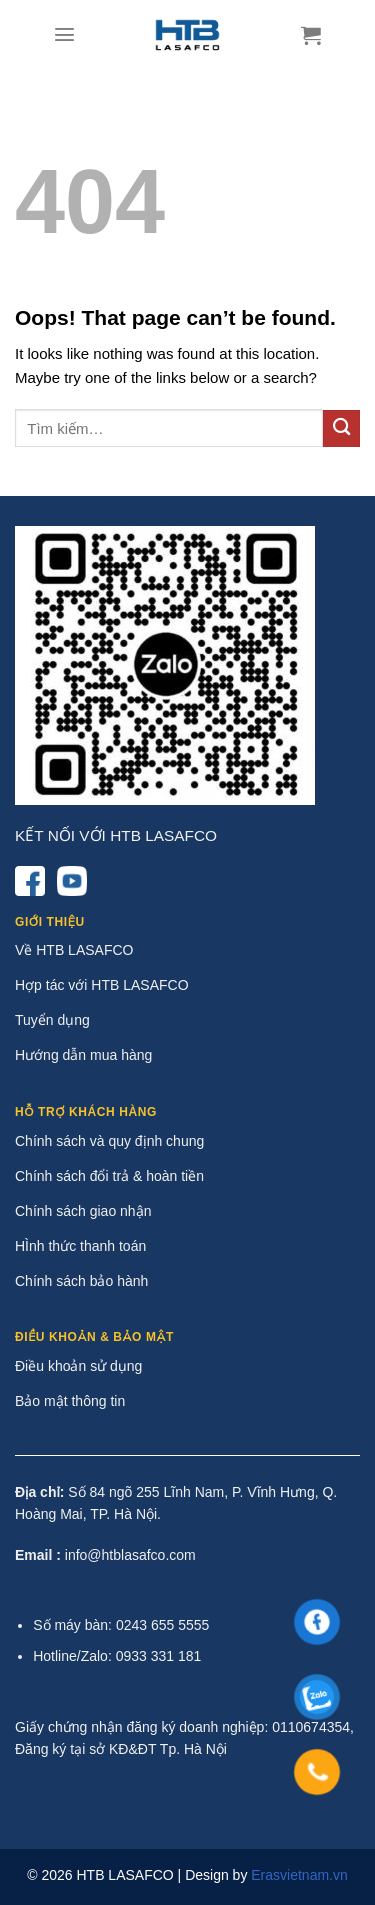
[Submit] (341, 428)
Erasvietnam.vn (299, 1875)
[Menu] (64, 34)
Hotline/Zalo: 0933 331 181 (117, 1656)
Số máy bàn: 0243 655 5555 (121, 1625)
